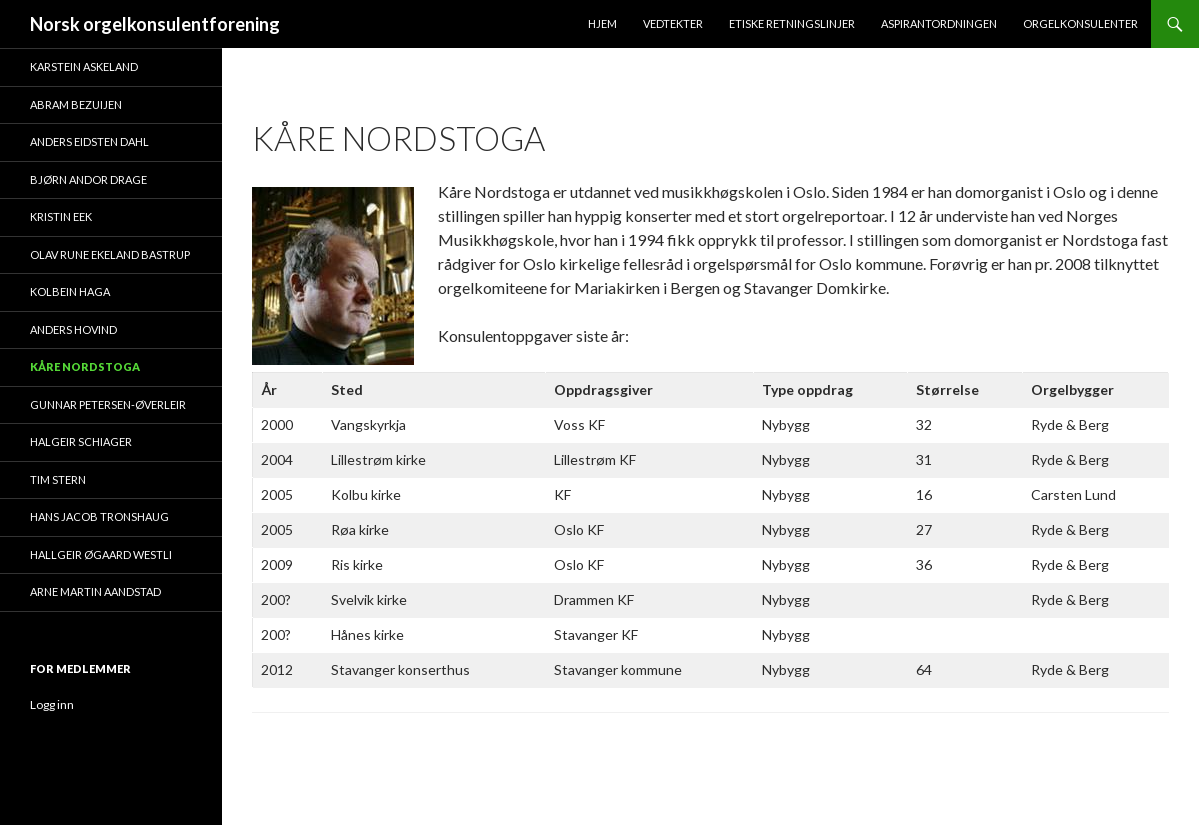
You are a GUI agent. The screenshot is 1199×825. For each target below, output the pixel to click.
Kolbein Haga (70, 291)
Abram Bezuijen (76, 104)
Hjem (602, 23)
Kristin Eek (61, 216)
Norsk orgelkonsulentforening (155, 24)
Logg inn (52, 704)
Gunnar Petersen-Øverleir (108, 404)
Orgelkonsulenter (1080, 23)
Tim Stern (58, 479)
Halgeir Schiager (81, 441)
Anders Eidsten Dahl (89, 141)
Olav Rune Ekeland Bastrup (110, 254)
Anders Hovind (73, 329)
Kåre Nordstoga (85, 366)
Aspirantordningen (939, 23)
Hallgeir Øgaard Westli (101, 554)
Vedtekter (673, 23)
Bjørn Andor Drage (88, 179)
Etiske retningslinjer (792, 23)
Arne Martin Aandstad (95, 591)
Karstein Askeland (84, 66)
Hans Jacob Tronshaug (99, 516)
